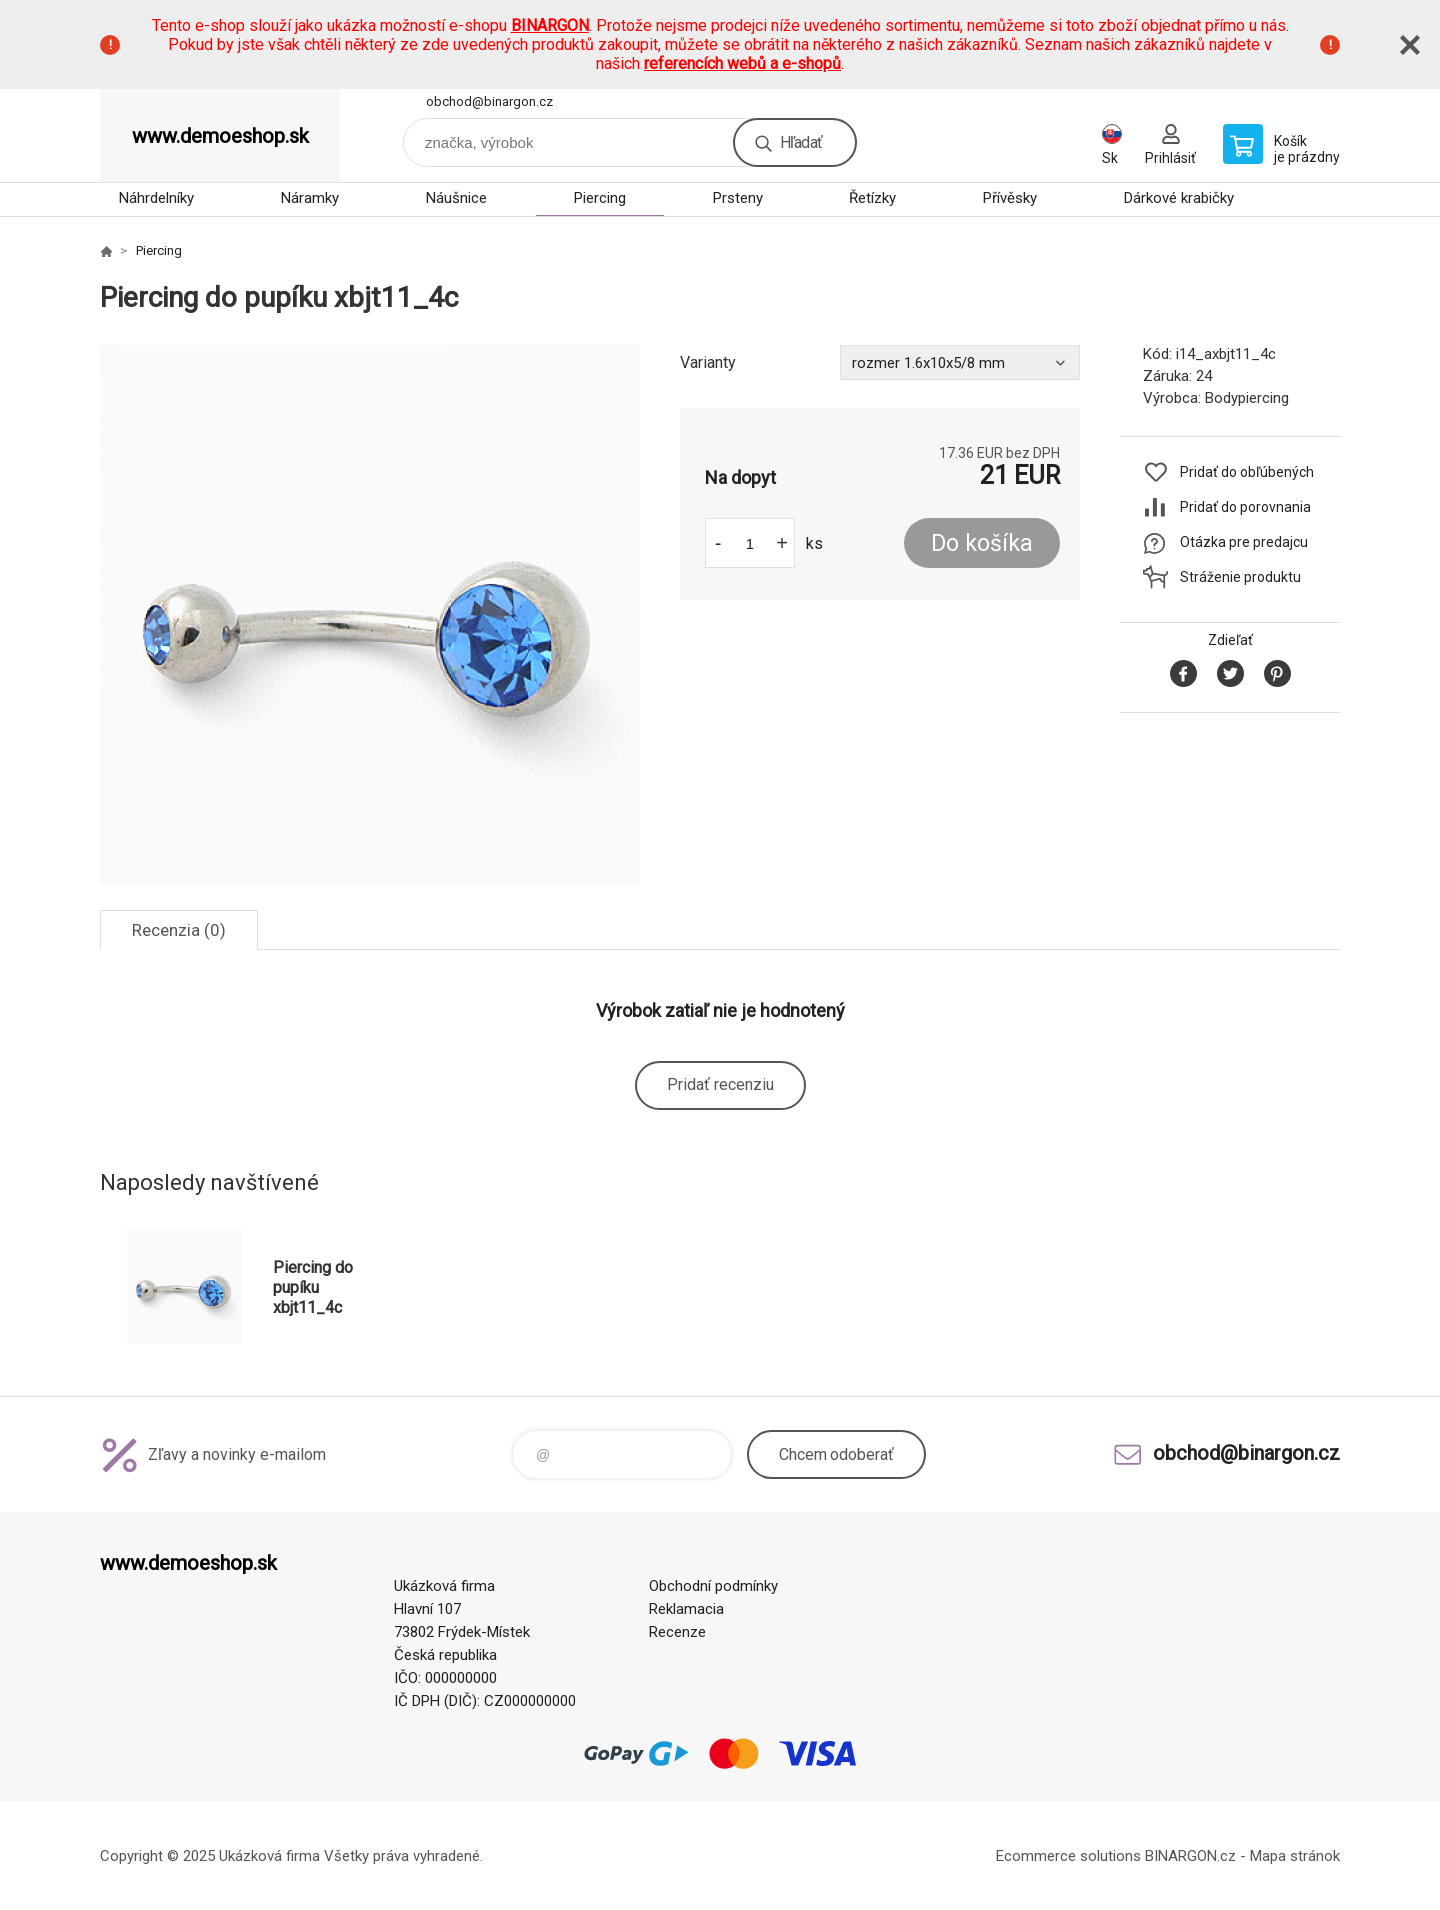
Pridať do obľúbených (1247, 472)
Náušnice (456, 198)
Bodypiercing (1247, 398)
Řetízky (872, 198)
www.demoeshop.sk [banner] (220, 136)
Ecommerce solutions (1068, 1856)
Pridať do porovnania (1245, 507)
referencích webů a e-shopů (742, 63)
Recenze (677, 1632)
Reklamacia (686, 1609)
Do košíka (982, 543)
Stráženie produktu (1240, 577)
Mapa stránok (1295, 1856)
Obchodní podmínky (713, 1586)
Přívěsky (1010, 198)
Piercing (600, 198)
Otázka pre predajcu (1244, 542)
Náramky (310, 198)
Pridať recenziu (720, 1084)
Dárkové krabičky (1179, 198)
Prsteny (738, 198)
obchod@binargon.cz (489, 101)
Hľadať (801, 142)
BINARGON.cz (1190, 1856)
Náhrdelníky (156, 198)
